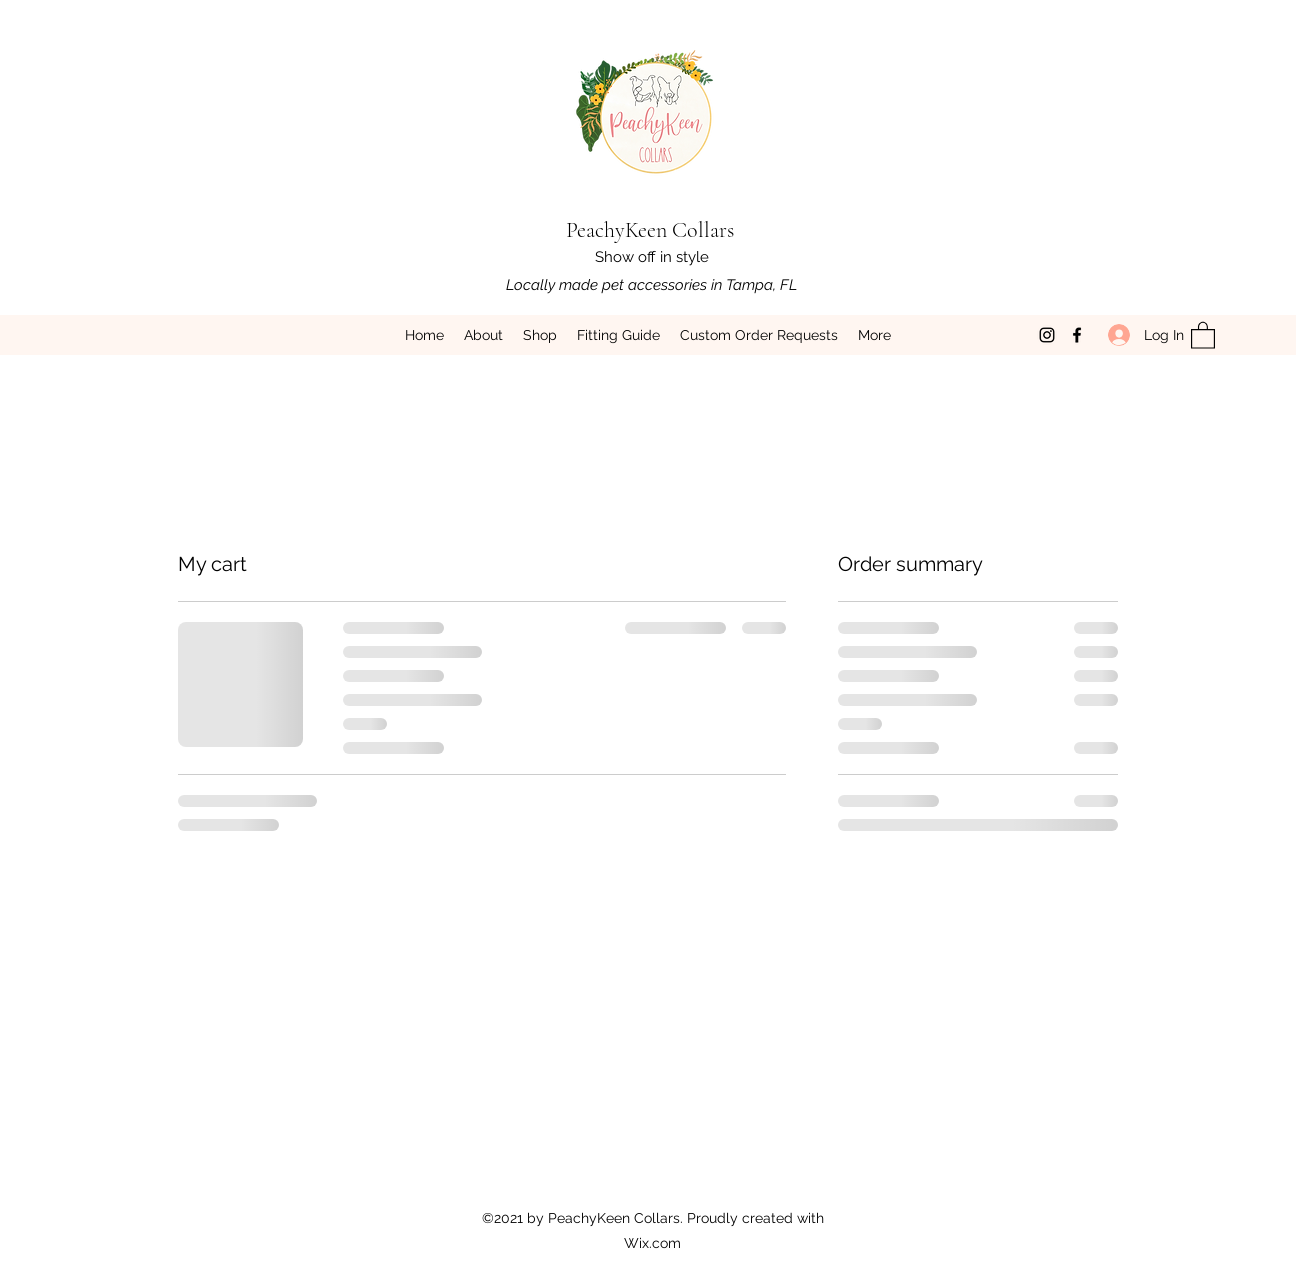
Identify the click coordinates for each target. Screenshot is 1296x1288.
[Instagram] (1047, 335)
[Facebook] (1077, 335)
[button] (1203, 334)
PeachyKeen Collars (650, 230)
